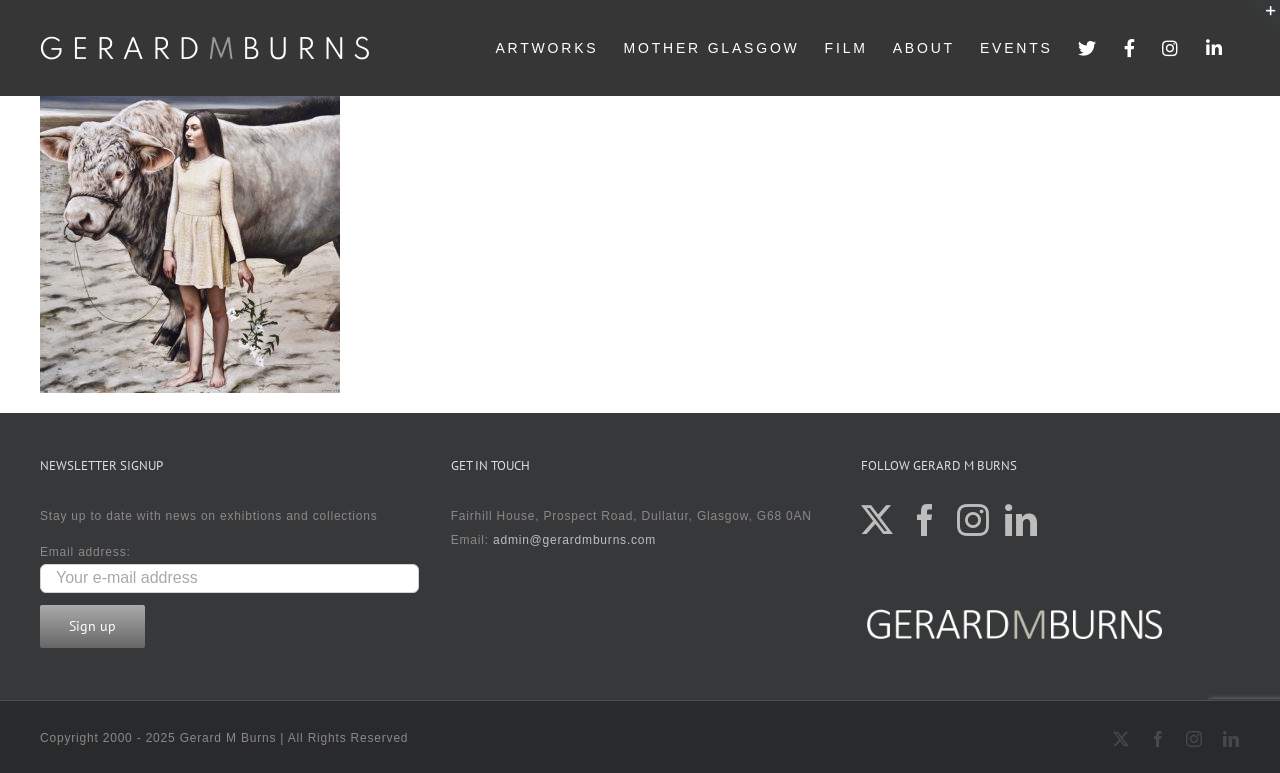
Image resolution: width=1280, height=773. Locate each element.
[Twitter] (877, 520)
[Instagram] (973, 520)
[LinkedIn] (1021, 520)
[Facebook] (925, 520)
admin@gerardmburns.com (574, 540)
